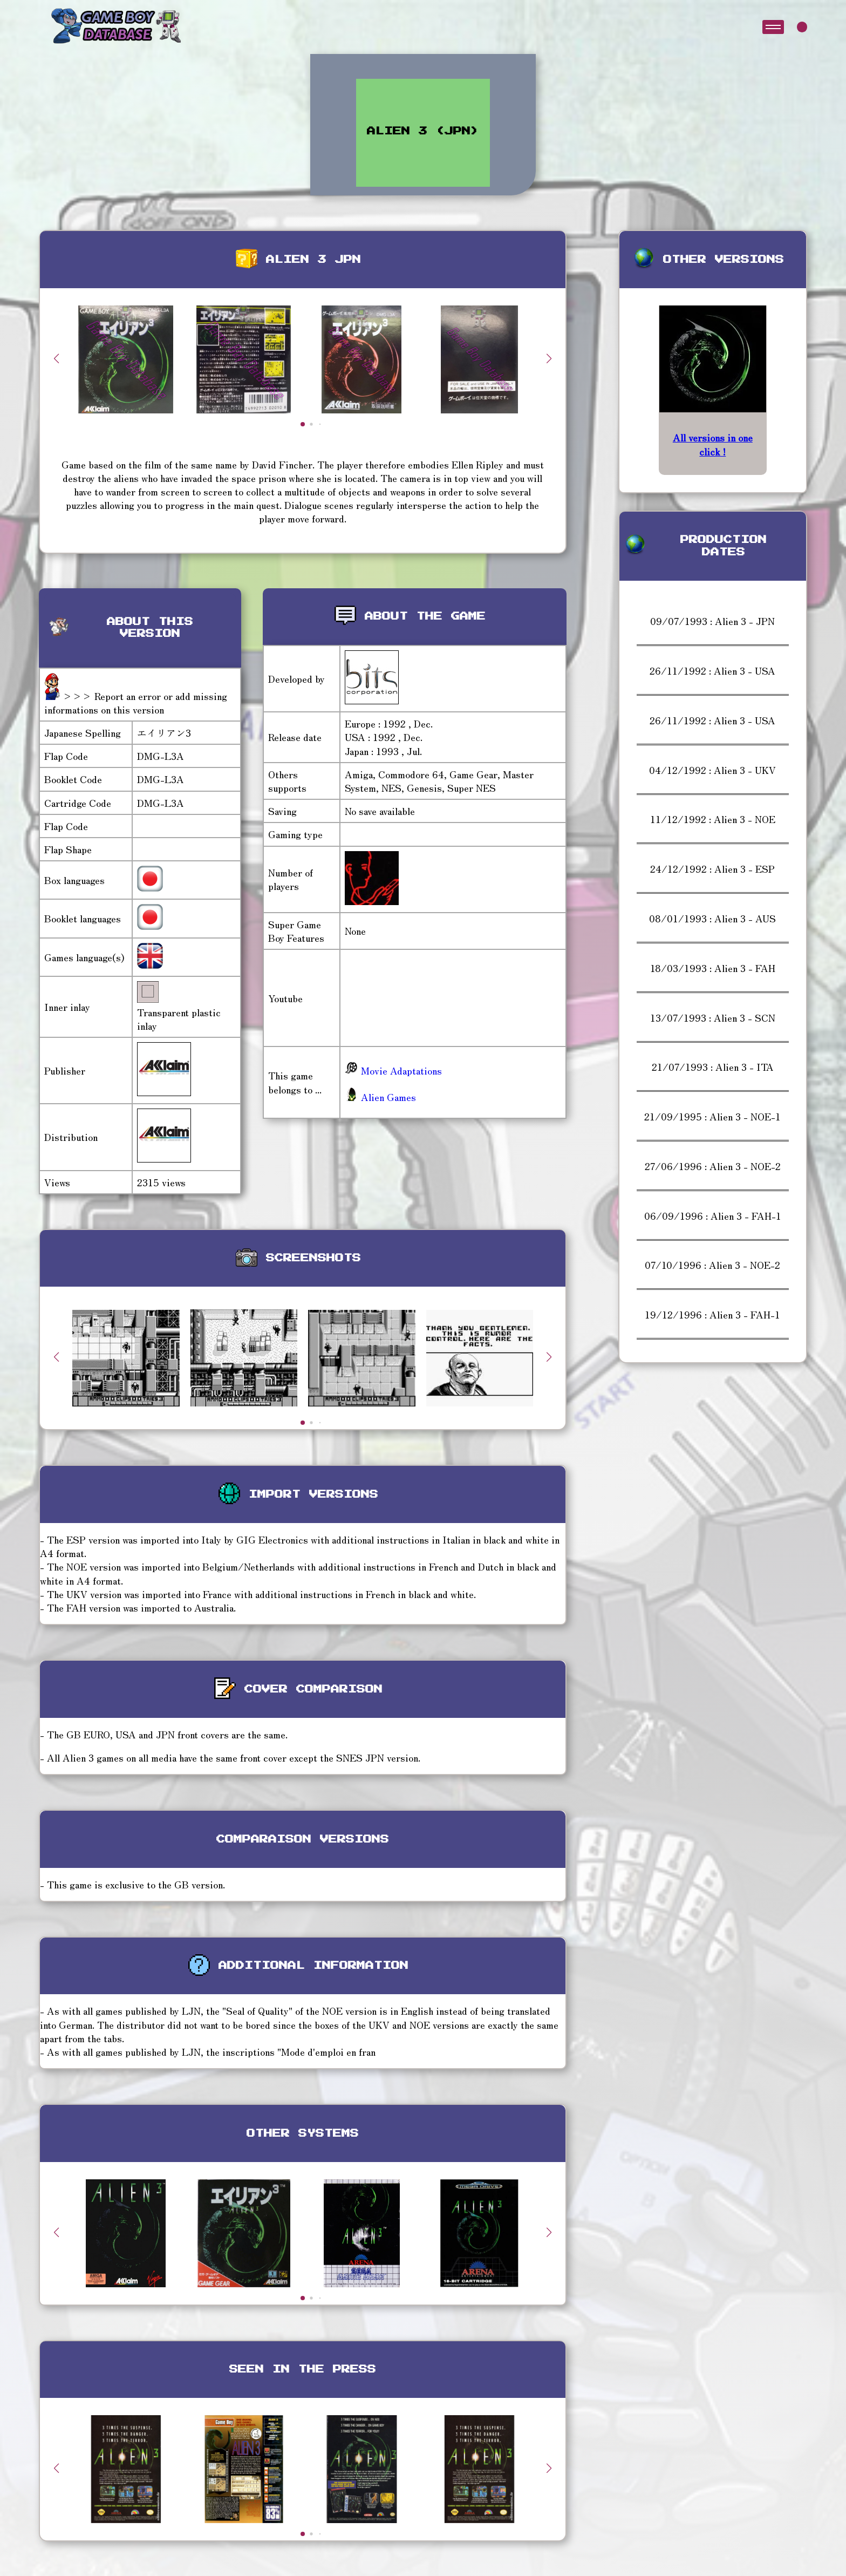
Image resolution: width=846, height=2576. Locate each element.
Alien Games (380, 1097)
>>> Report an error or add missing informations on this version (135, 702)
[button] (549, 358)
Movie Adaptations (393, 1070)
